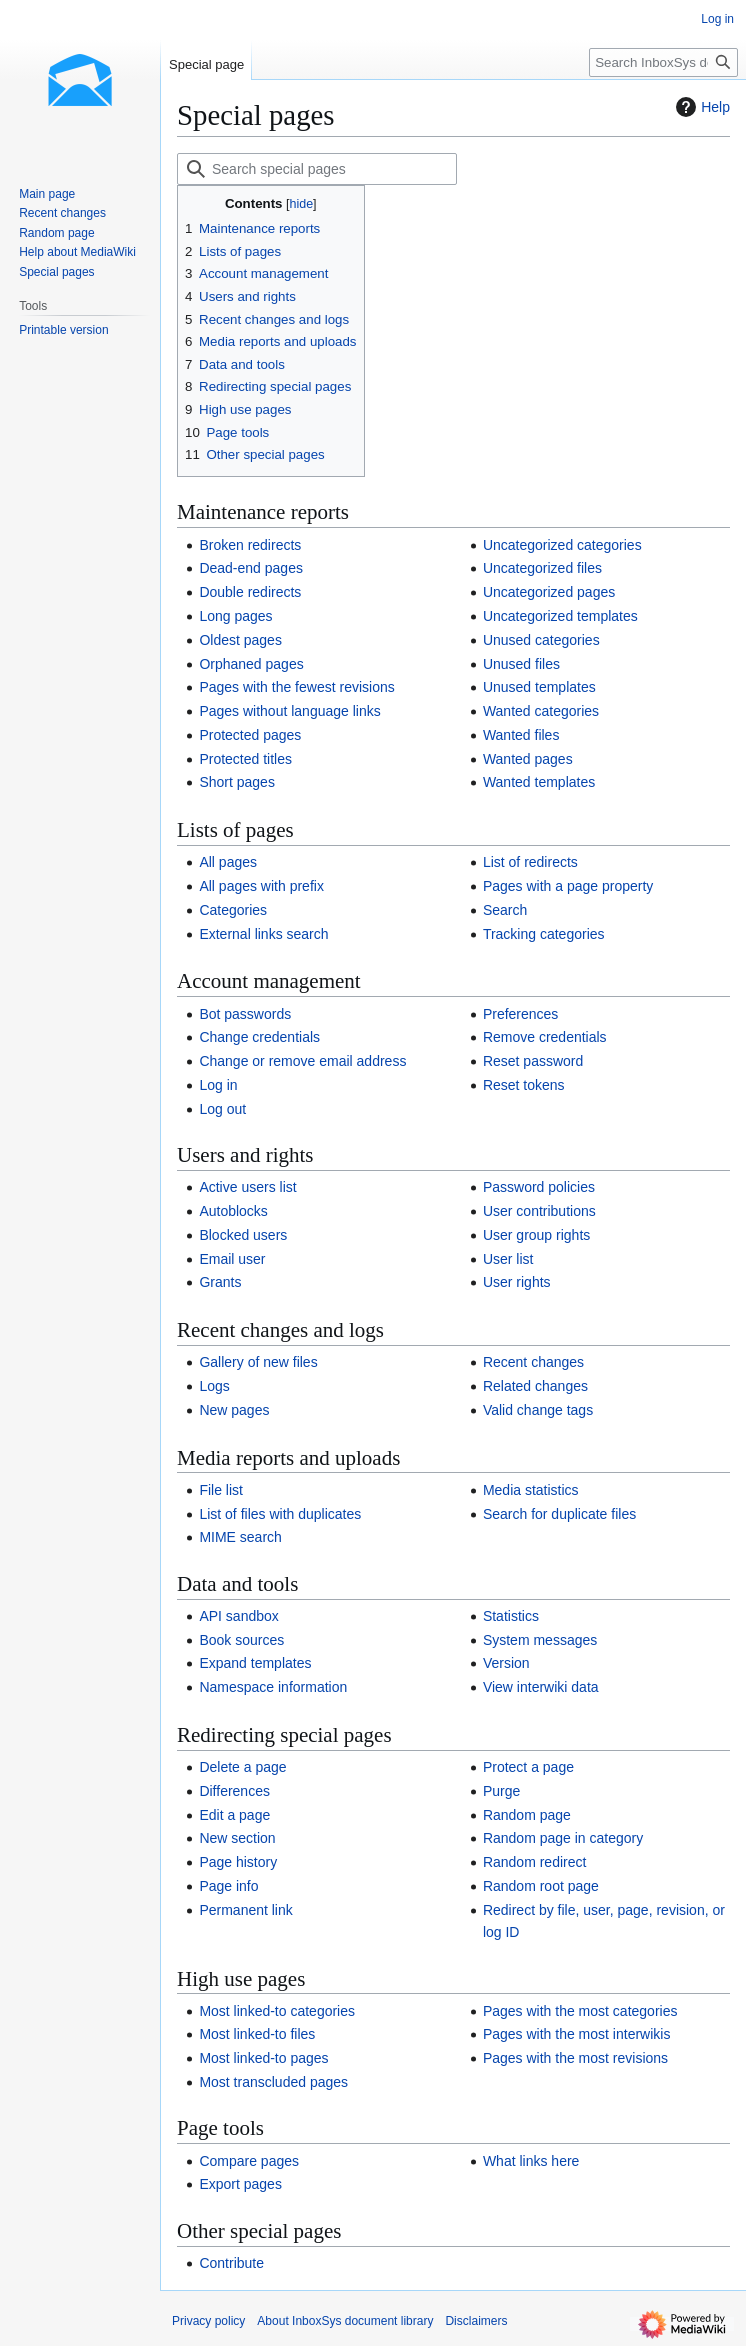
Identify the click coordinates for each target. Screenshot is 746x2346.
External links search (263, 934)
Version (506, 1663)
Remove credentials (545, 1037)
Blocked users (243, 1235)
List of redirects (530, 862)
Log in (218, 1085)
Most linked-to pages (263, 2058)
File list (221, 1490)
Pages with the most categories (580, 2011)
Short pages (237, 782)
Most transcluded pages (273, 2082)
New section (237, 1838)
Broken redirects (250, 545)
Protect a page (528, 1767)
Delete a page (242, 1767)
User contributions (539, 1211)
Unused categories (541, 640)
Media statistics (531, 1490)
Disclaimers (476, 2321)
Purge (501, 1791)
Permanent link (245, 1910)
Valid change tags (538, 1410)
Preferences (520, 1014)
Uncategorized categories (562, 545)
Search (505, 910)
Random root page (541, 1886)
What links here (531, 2161)
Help (700, 107)
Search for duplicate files (559, 1514)
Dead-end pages (251, 568)
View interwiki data (541, 1687)
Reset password (533, 1061)
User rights (517, 1282)
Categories (233, 910)
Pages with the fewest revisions (296, 687)
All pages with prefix (261, 886)
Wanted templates (539, 782)
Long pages (235, 616)
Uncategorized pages (549, 592)
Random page (527, 1815)
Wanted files (521, 735)
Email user (232, 1259)
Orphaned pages (251, 664)
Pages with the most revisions (575, 2058)
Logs (214, 1386)
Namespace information (273, 1687)
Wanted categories (541, 711)
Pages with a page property (568, 886)
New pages (234, 1410)
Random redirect (535, 1862)
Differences (234, 1791)
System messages (540, 1640)
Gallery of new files (258, 1362)
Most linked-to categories (277, 2011)
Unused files (521, 664)
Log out (222, 1109)
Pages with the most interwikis (577, 2034)
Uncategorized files (542, 568)
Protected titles (245, 759)
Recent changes (533, 1362)
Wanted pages (528, 759)
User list (508, 1259)
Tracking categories (544, 934)
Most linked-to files (257, 2034)
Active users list (247, 1187)
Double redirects (250, 592)
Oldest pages (240, 640)
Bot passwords (245, 1014)
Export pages (240, 2184)
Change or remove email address (302, 1061)
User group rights (536, 1235)
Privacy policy (208, 2321)
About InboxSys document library (345, 2321)
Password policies (539, 1187)
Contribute (231, 2263)
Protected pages (250, 735)
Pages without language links (289, 711)
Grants (220, 1282)
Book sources (241, 1640)
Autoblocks (233, 1211)
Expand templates (255, 1663)
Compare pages (249, 2161)
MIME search (240, 1537)
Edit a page (234, 1815)
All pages (228, 862)
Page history (238, 1862)
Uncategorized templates (560, 616)
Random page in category (563, 1838)
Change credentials (259, 1037)
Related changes (535, 1386)
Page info (228, 1886)
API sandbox (238, 1616)
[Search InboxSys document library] (663, 62)
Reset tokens (524, 1085)
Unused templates (539, 687)
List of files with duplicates (280, 1514)
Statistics (511, 1616)
